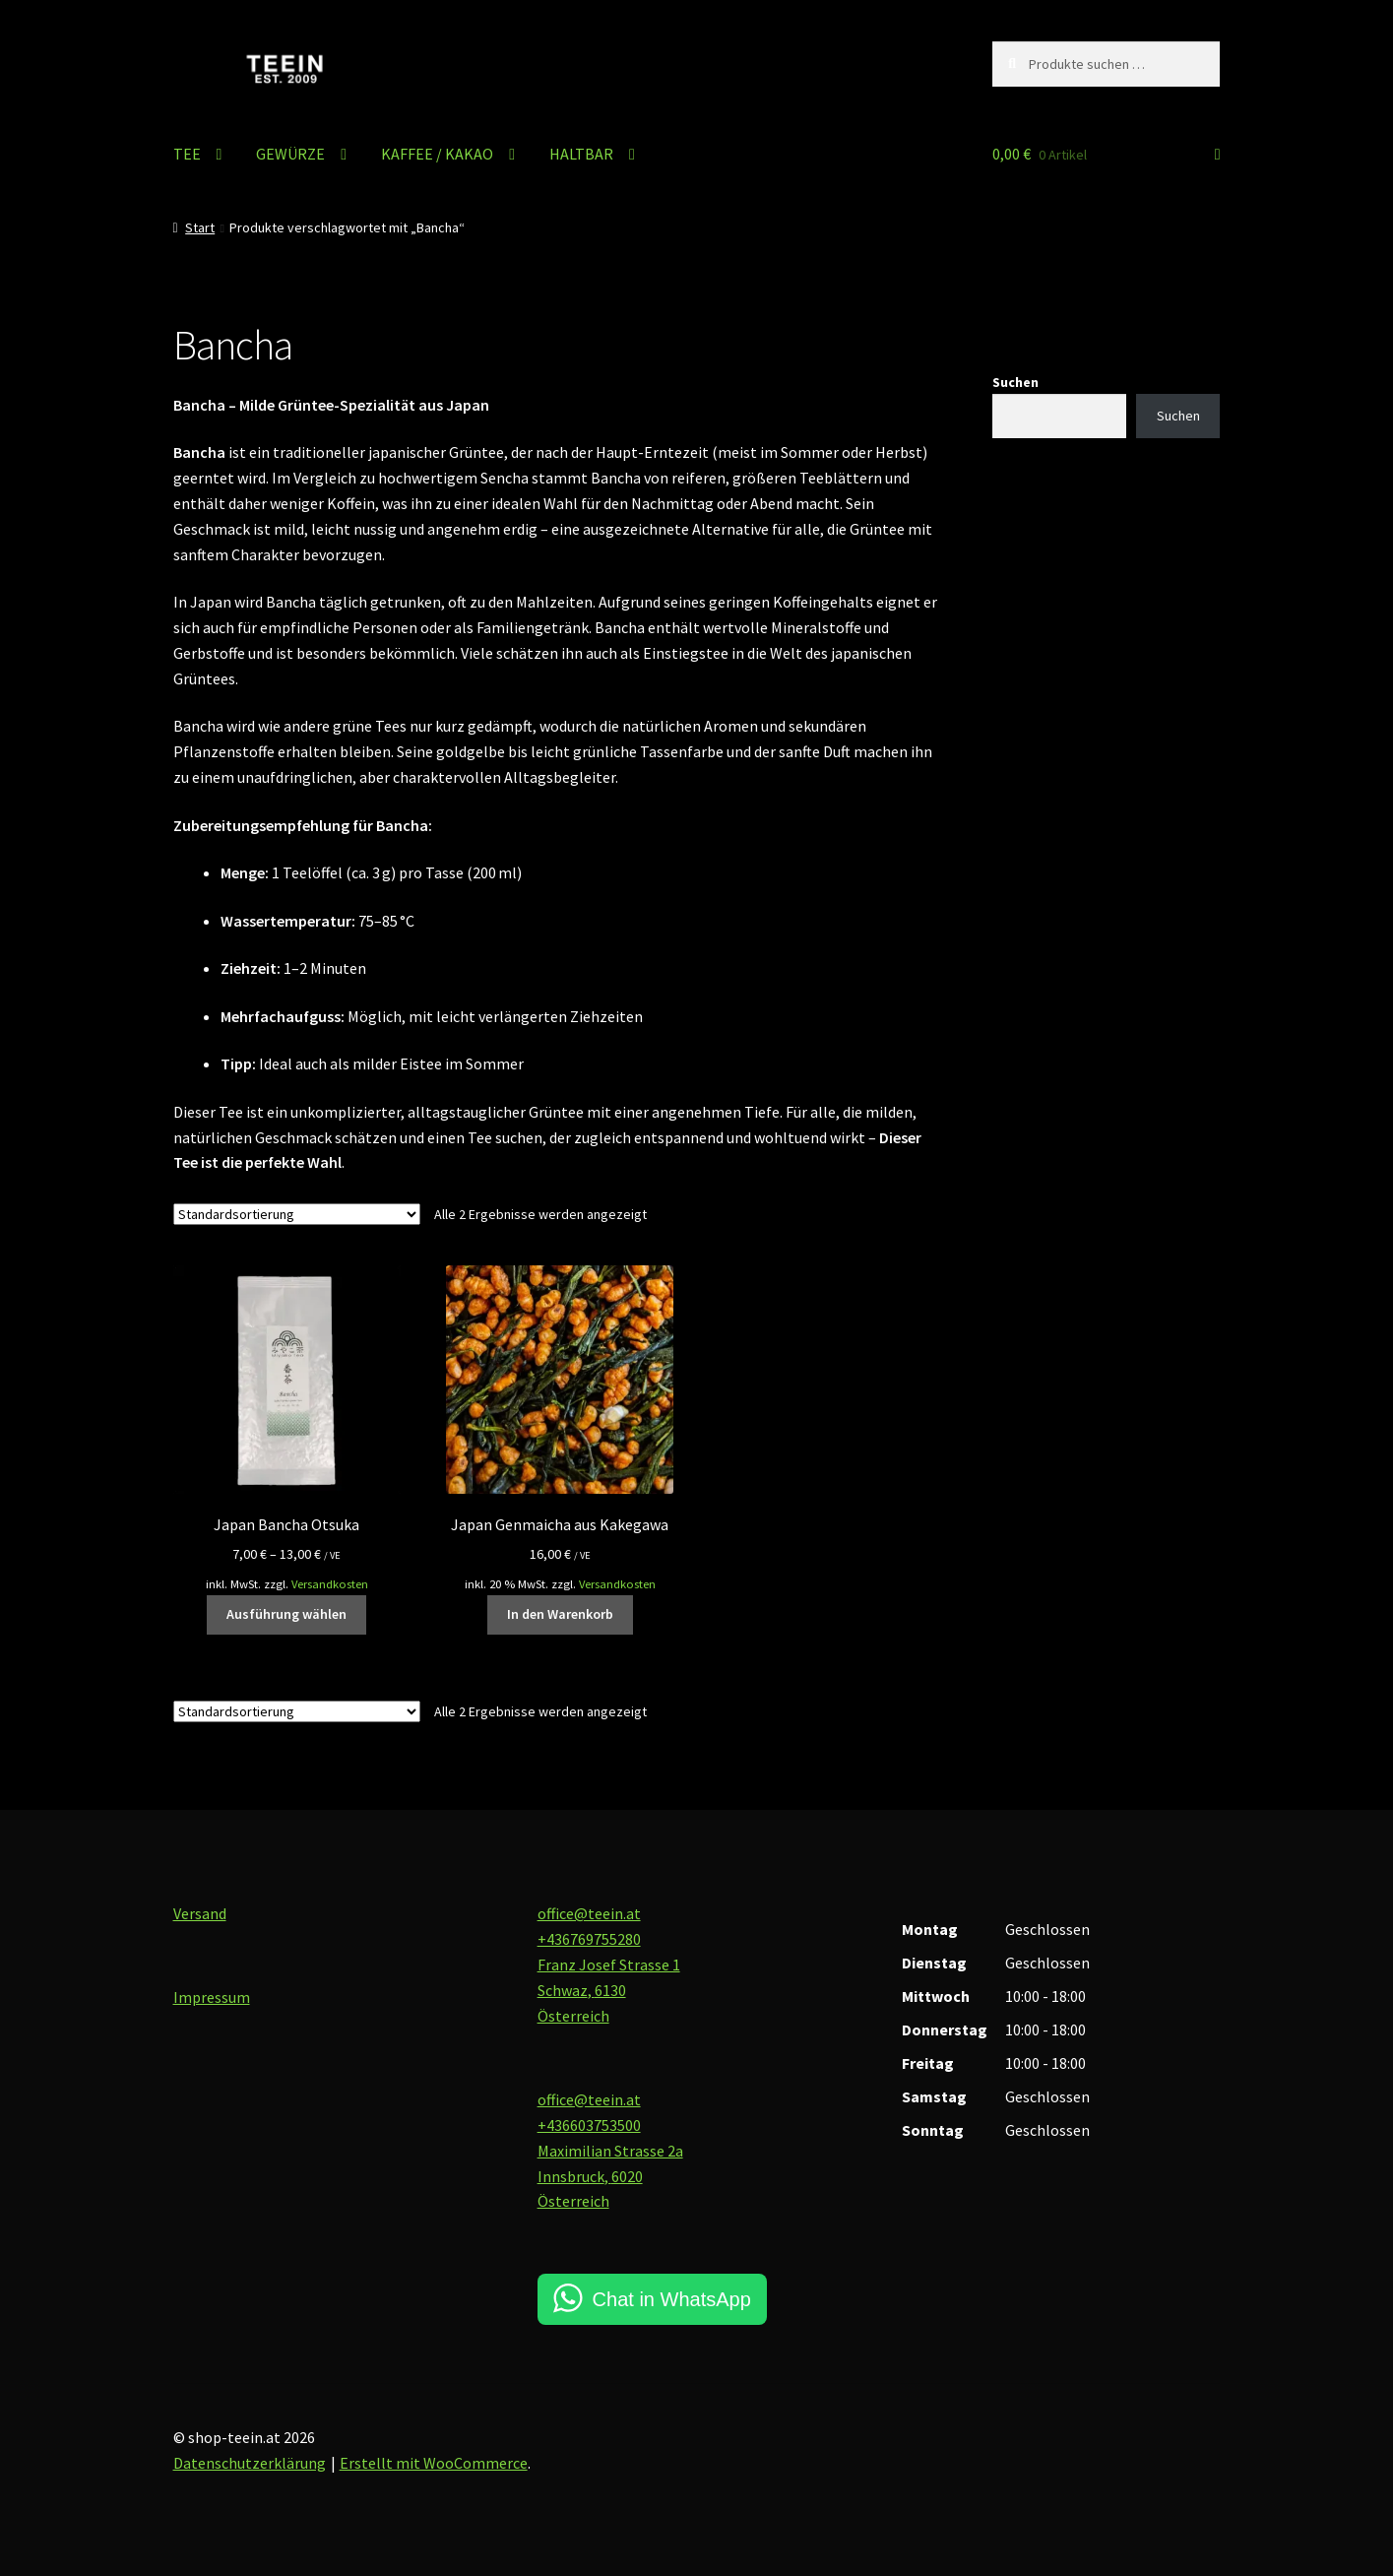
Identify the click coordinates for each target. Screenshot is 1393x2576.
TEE (187, 153)
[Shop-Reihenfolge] (296, 1214)
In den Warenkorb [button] (560, 1614)
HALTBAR (581, 153)
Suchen (1015, 382)
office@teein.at (589, 1913)
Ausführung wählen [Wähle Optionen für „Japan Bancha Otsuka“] (286, 1614)
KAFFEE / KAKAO (437, 153)
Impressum (211, 1997)
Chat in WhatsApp (672, 2299)
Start (200, 227)
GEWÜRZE (290, 153)
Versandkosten (329, 1584)
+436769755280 (589, 1939)
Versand (199, 1913)
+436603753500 (589, 2125)
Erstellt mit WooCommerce (434, 2463)
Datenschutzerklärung (249, 2463)
